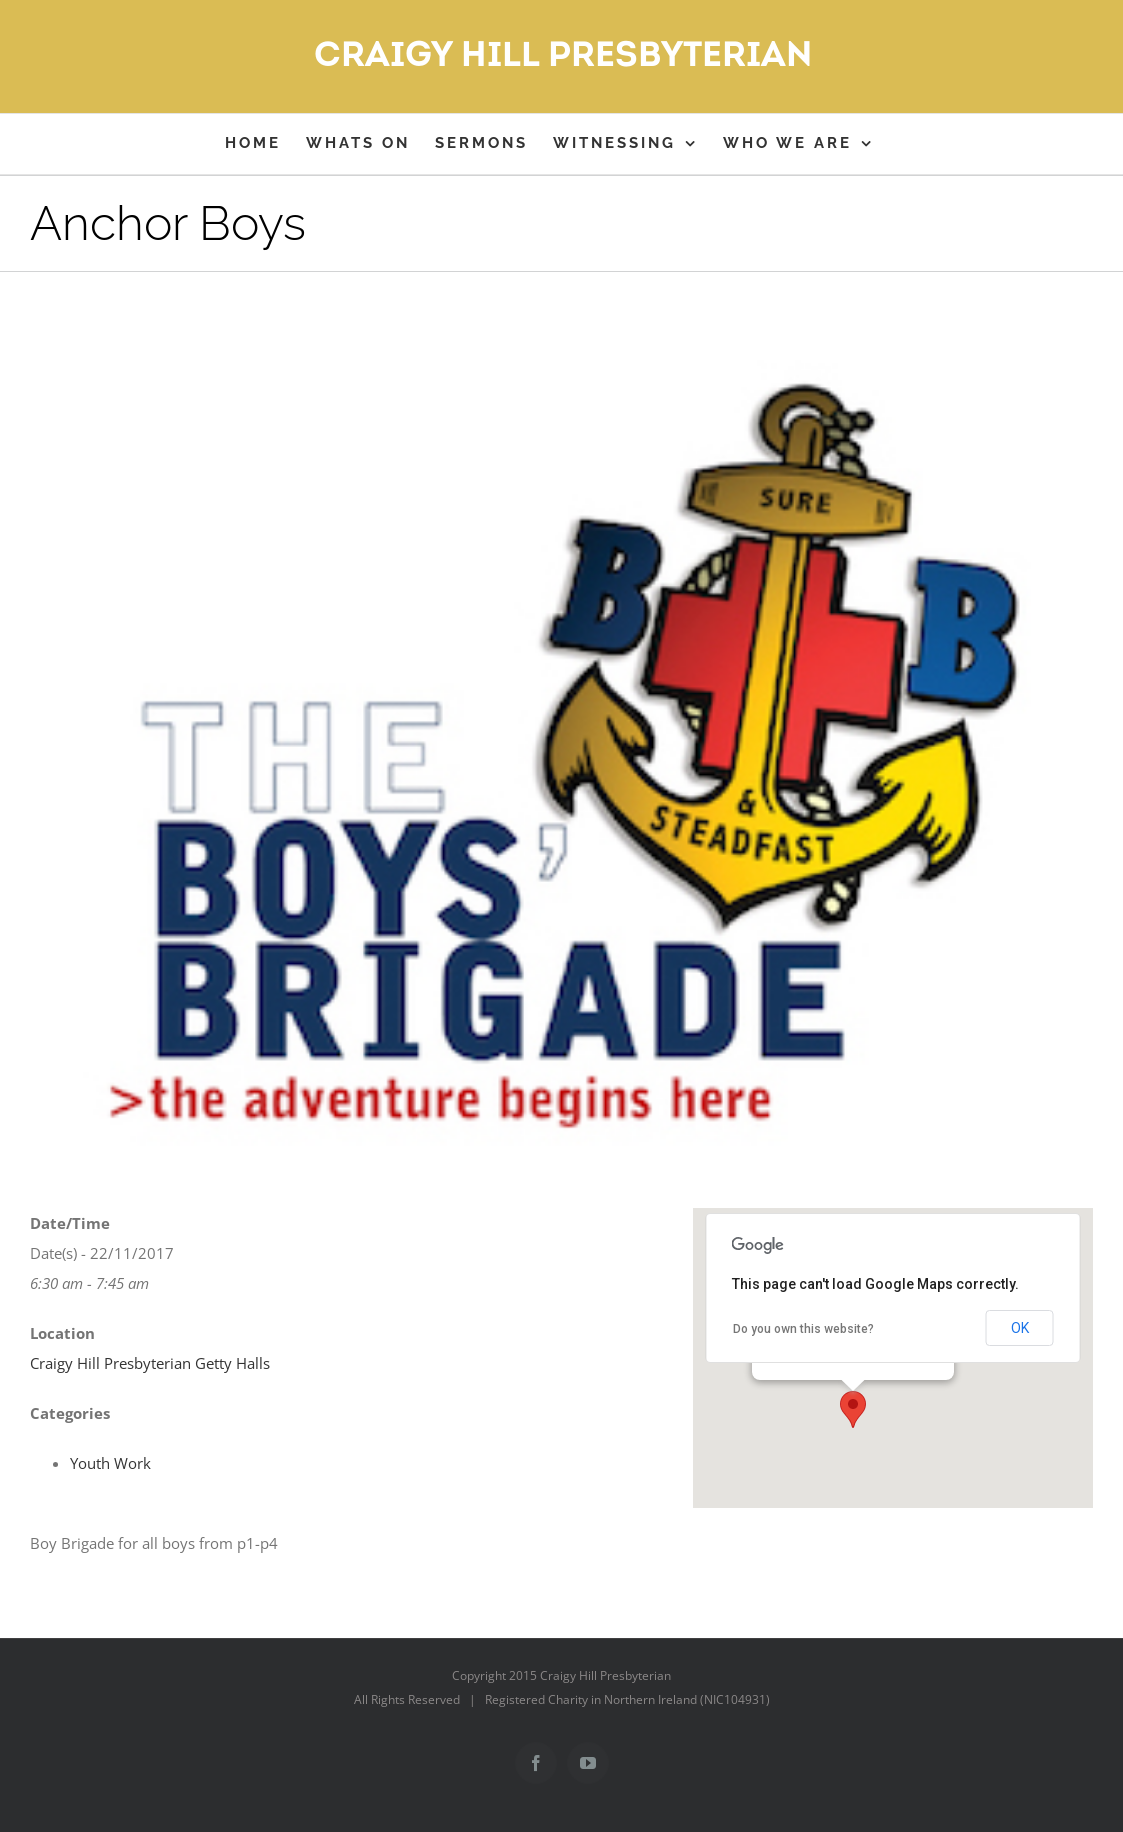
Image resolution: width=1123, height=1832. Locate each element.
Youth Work (110, 1463)
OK (1020, 1328)
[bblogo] (561, 757)
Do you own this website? (803, 1329)
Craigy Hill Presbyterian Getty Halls (150, 1363)
